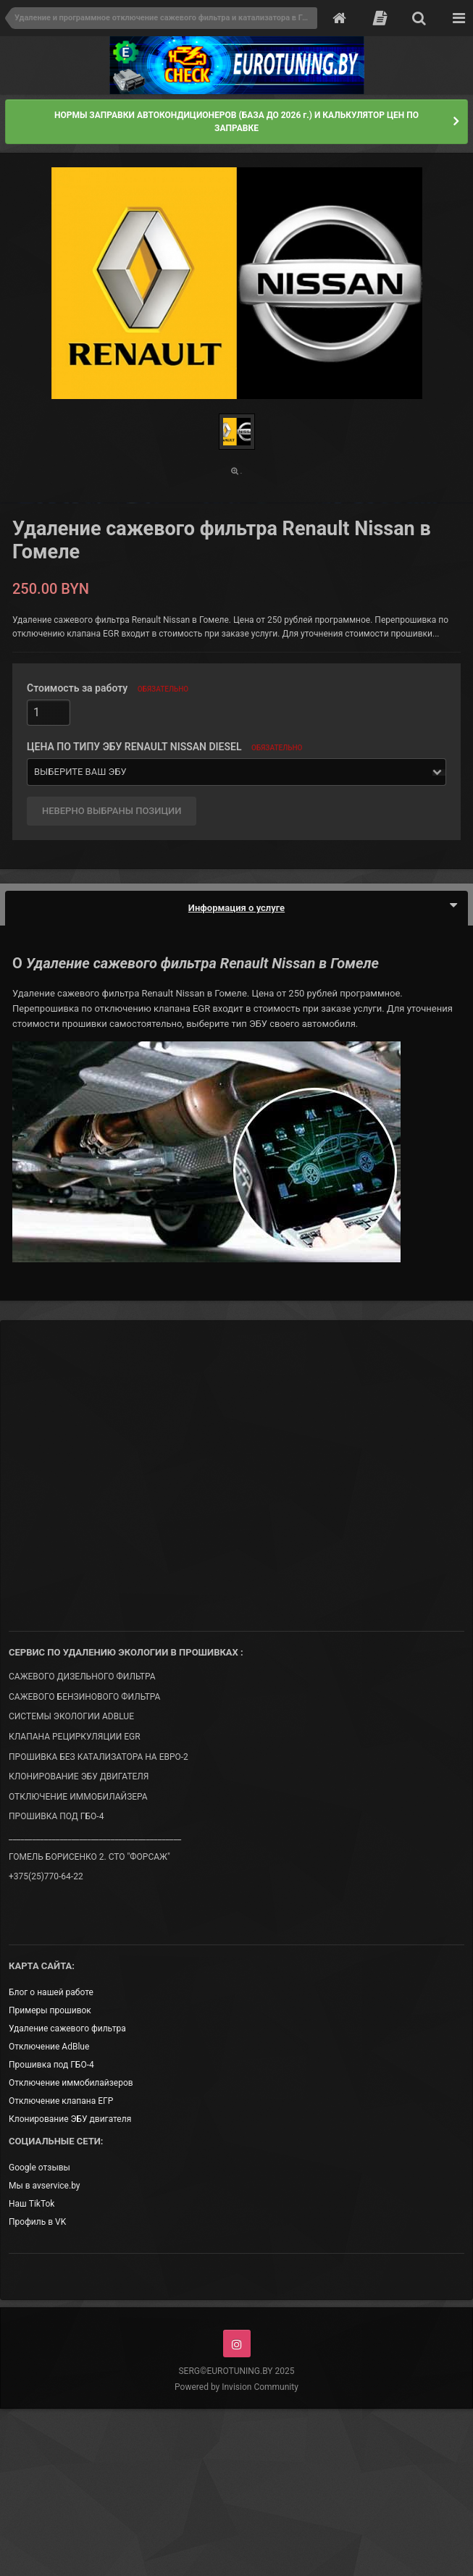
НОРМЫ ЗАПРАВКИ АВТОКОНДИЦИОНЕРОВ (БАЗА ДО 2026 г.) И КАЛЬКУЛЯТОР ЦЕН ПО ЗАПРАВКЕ (236, 121)
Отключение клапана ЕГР (61, 2101)
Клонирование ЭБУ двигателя (70, 2119)
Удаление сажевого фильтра (67, 2028)
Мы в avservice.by (44, 2186)
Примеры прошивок (50, 2010)
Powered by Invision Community (236, 2387)
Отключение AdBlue (49, 2047)
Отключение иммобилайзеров (71, 2083)
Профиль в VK (37, 2222)
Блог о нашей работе (51, 1992)
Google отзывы (39, 2167)
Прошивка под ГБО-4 (51, 2065)
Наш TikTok (31, 2204)
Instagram (237, 2343)
